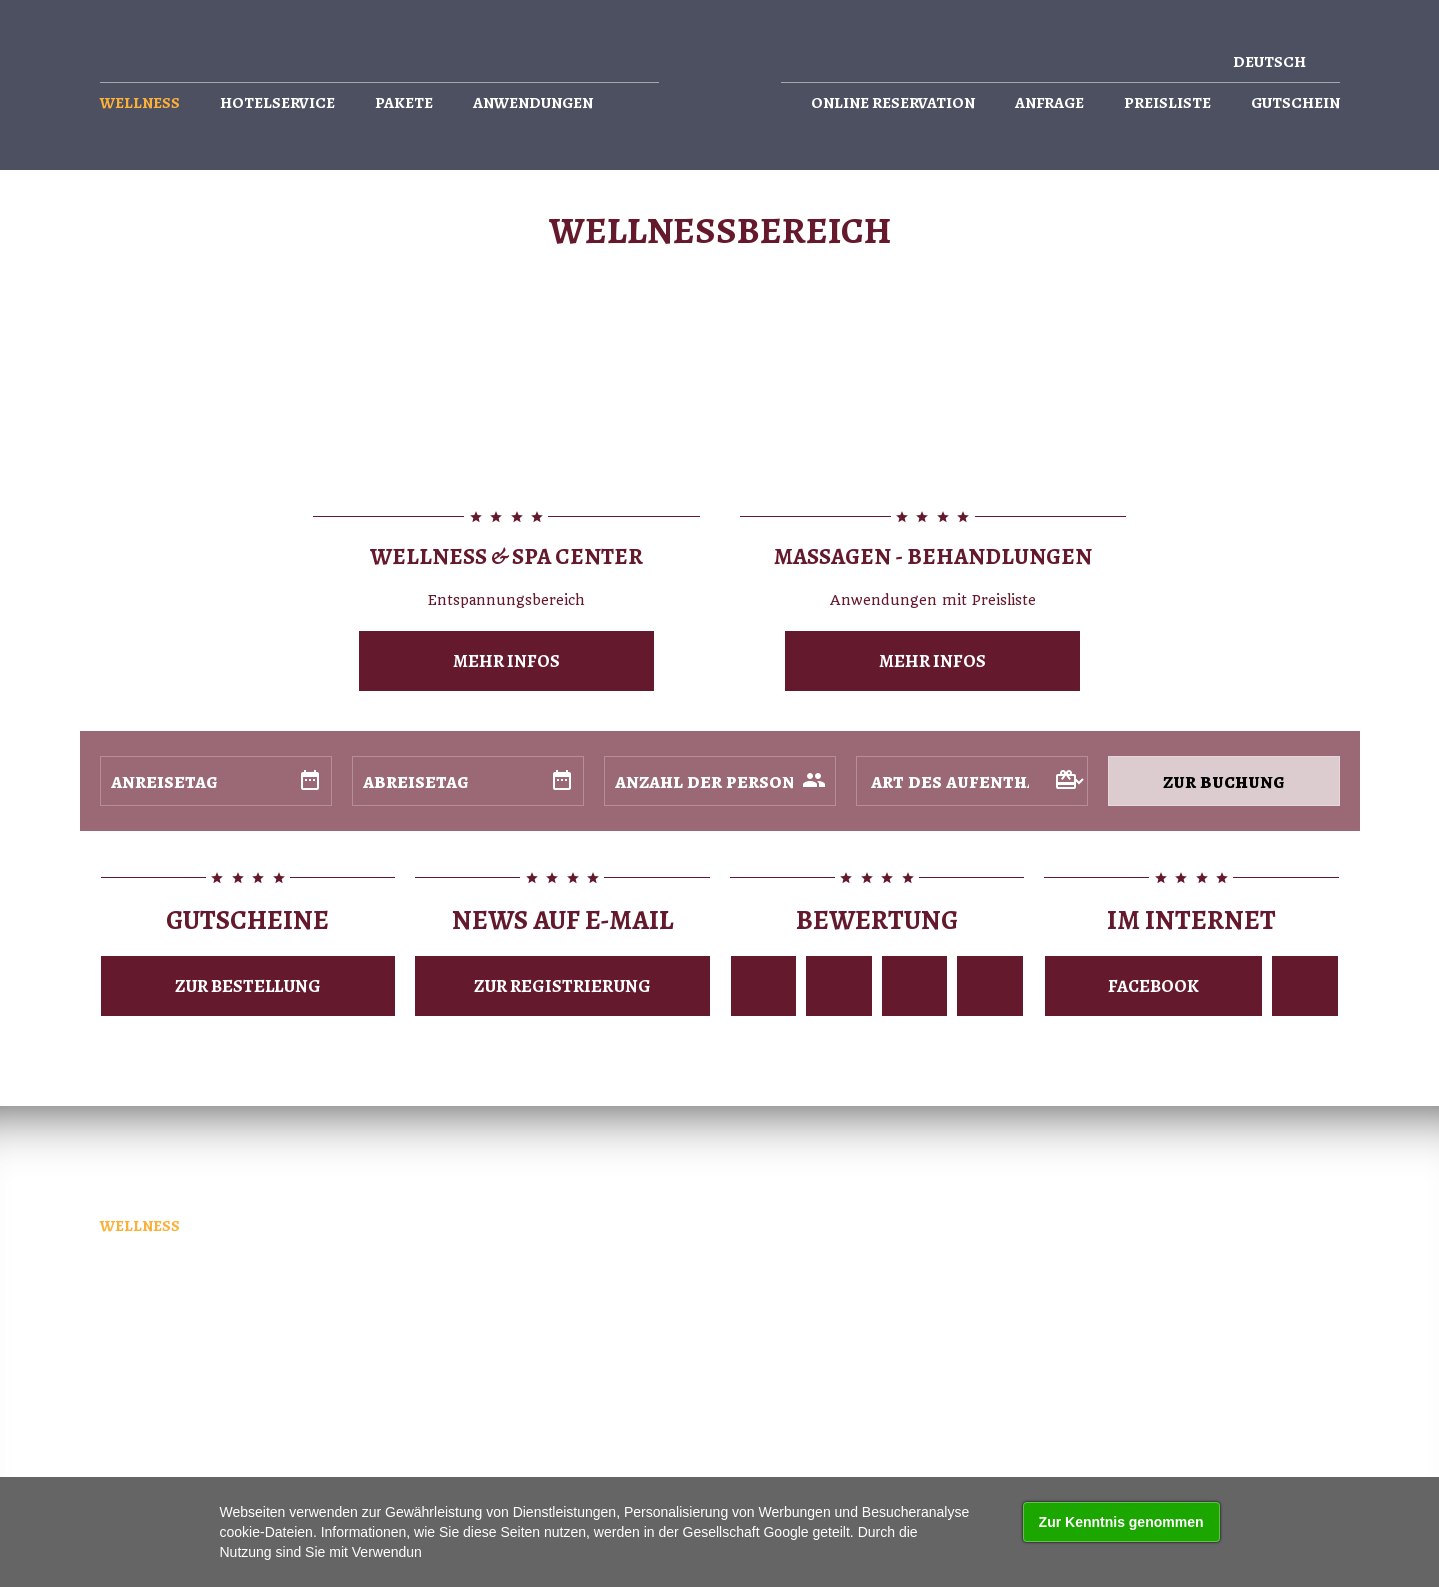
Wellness (140, 103)
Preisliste (1167, 103)
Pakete (404, 103)
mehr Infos (506, 661)
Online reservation (893, 103)
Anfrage (1049, 103)
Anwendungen (533, 103)
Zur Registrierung (562, 986)
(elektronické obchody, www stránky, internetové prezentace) (725, 1404)
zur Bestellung (248, 986)
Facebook (1153, 986)
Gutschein (1295, 103)
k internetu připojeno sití (311, 1425)
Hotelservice (277, 103)
